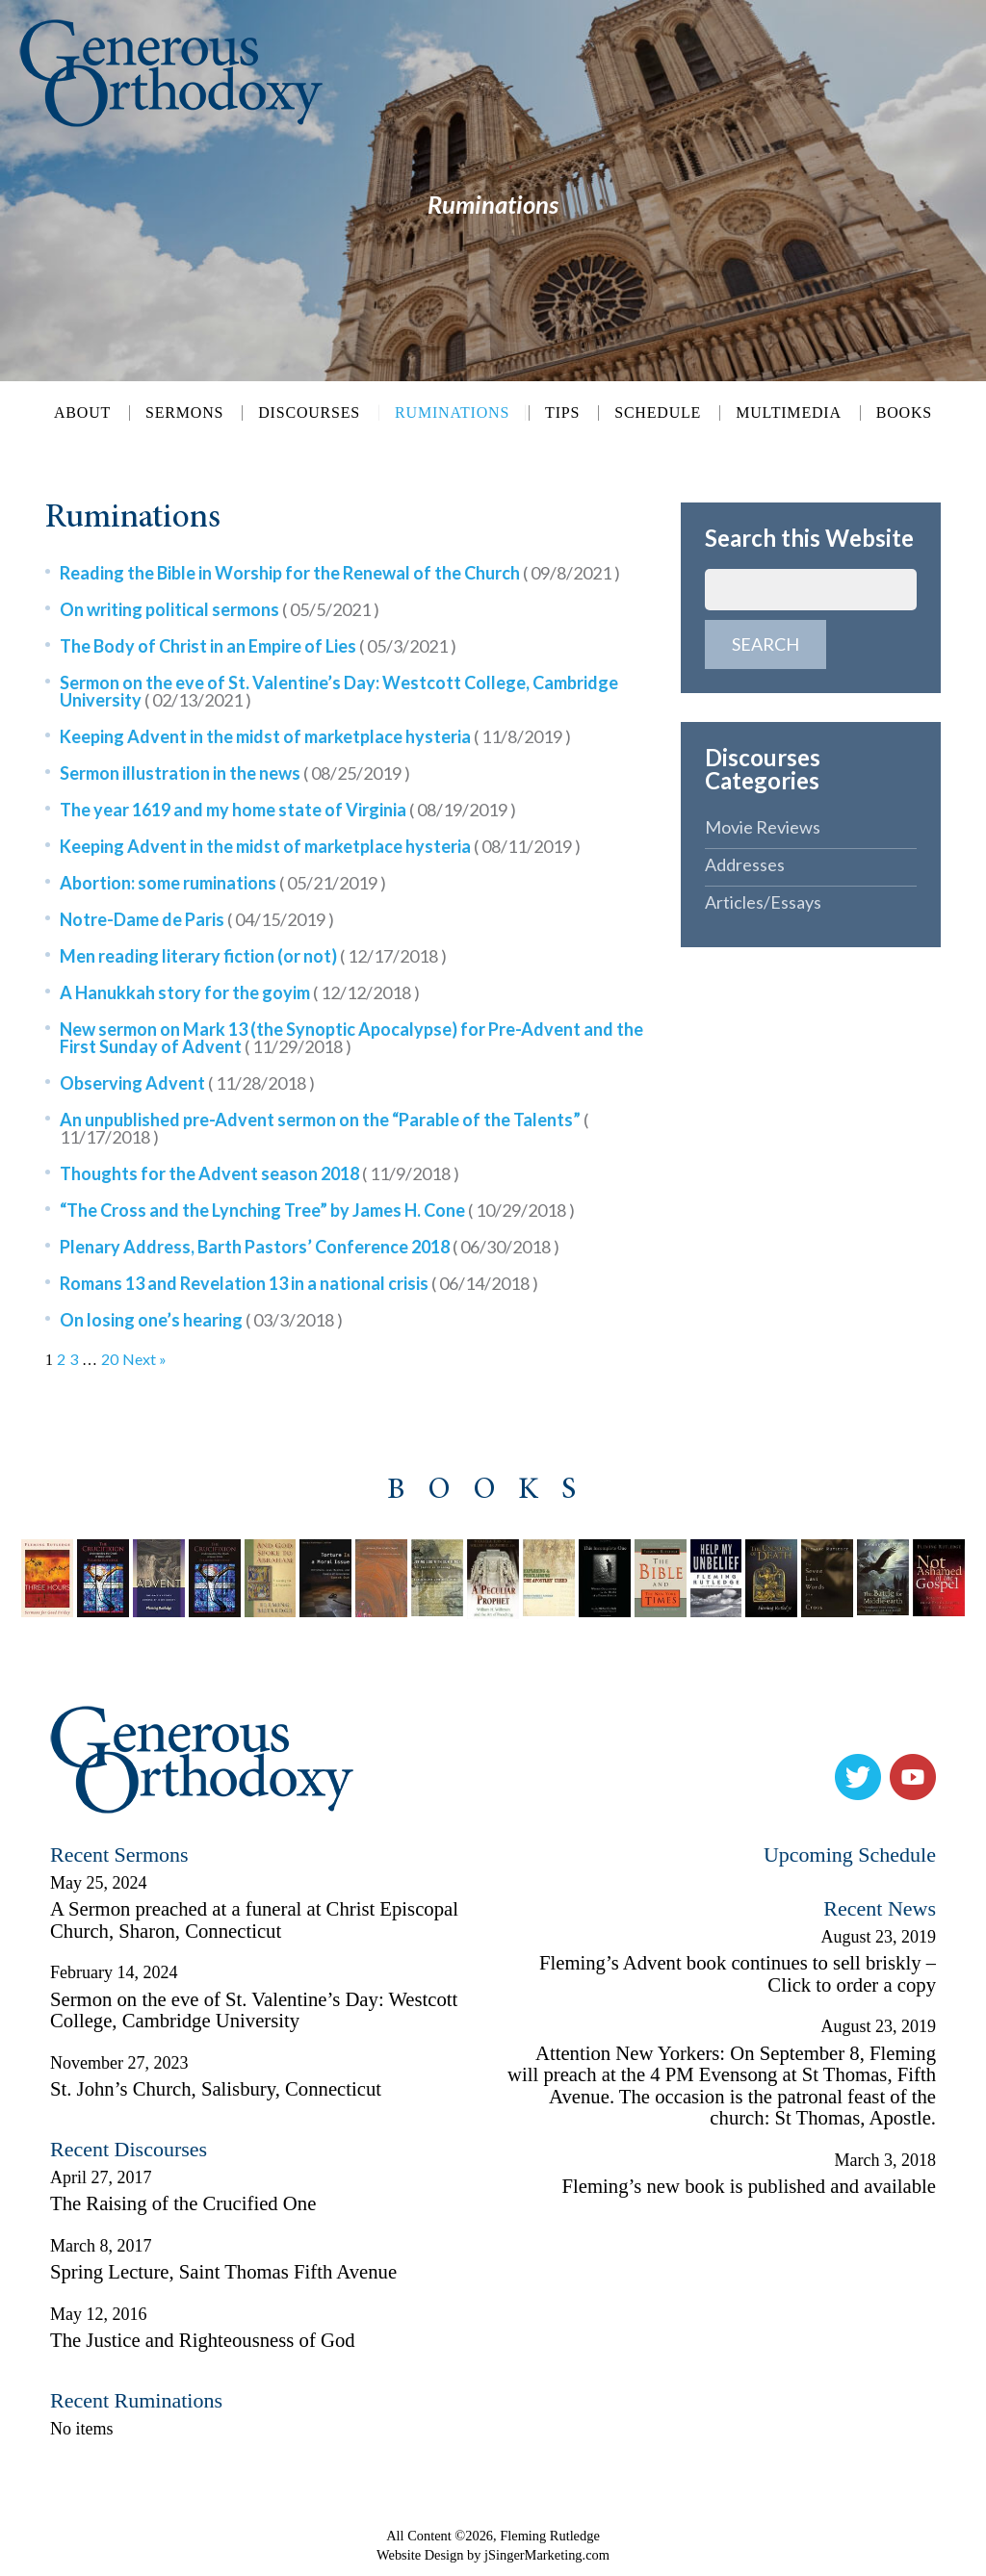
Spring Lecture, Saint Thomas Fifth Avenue (223, 2271)
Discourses (309, 413)
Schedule (657, 413)
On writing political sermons (219, 609)
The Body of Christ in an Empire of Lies (258, 646)
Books (904, 413)
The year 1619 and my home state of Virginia (288, 809)
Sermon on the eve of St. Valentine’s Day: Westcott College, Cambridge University (339, 691)
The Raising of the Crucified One (183, 2203)
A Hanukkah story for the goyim (240, 992)
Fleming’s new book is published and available (749, 2186)
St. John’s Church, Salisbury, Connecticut (215, 2088)
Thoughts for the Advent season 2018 (259, 1173)
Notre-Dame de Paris (197, 919)
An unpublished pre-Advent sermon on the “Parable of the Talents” (324, 1128)
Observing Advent (187, 1083)
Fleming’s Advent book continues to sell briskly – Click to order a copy (737, 1974)
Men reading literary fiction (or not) (253, 956)
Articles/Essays (763, 902)
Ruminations (452, 412)
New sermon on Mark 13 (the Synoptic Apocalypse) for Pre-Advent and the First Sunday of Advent (351, 1037)
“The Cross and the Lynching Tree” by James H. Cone (317, 1210)
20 (109, 1359)
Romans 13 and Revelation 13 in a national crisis (299, 1283)
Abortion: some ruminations (223, 882)
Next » (144, 1359)
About (82, 413)
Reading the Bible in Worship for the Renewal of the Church (340, 572)
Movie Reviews (762, 826)
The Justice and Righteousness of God (202, 2340)
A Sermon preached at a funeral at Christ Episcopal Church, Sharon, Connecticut (254, 1920)
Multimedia (789, 413)
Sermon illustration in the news (235, 773)
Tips (562, 413)
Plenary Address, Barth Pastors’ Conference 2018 (309, 1246)
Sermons (184, 413)
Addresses (745, 864)
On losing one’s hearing (201, 1319)
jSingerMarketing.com (547, 2555)
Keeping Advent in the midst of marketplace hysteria (315, 736)
